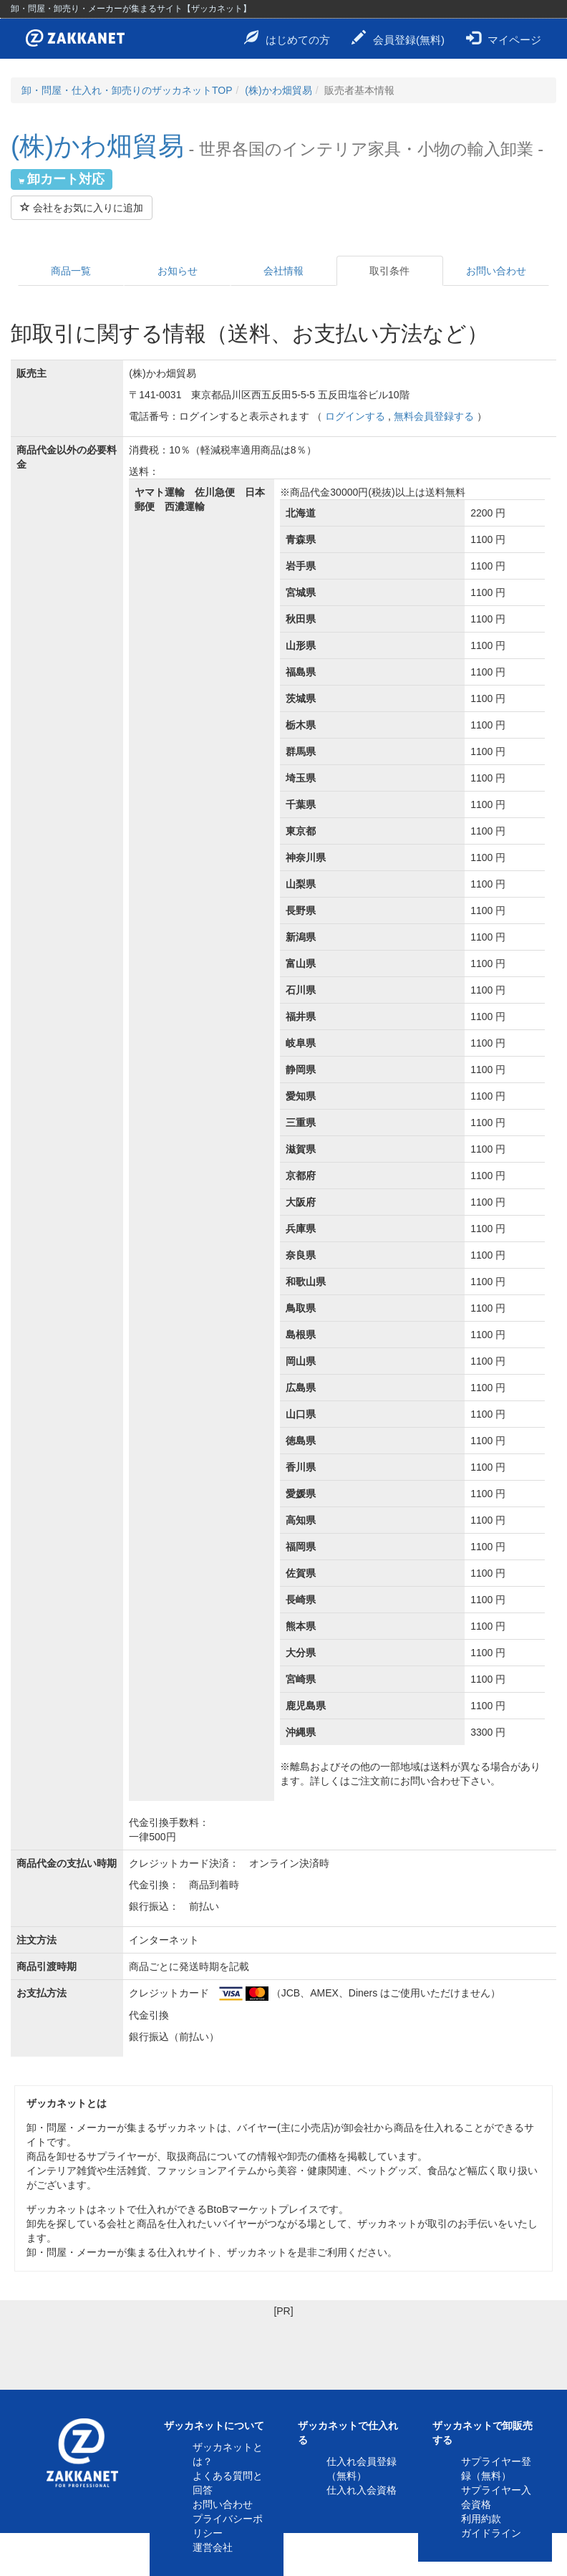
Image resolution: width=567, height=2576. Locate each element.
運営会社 (213, 2547)
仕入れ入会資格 (361, 2490)
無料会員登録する (434, 416)
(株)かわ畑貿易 (278, 90)
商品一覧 (71, 271)
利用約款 (481, 2518)
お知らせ (178, 271)
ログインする (355, 416)
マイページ (503, 38)
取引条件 (389, 271)
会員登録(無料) (398, 38)
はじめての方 (287, 38)
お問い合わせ (496, 271)
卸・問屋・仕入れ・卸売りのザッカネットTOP (127, 90)
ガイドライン (491, 2533)
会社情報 (283, 271)
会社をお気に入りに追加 (81, 207)
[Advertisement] (283, 2350)
